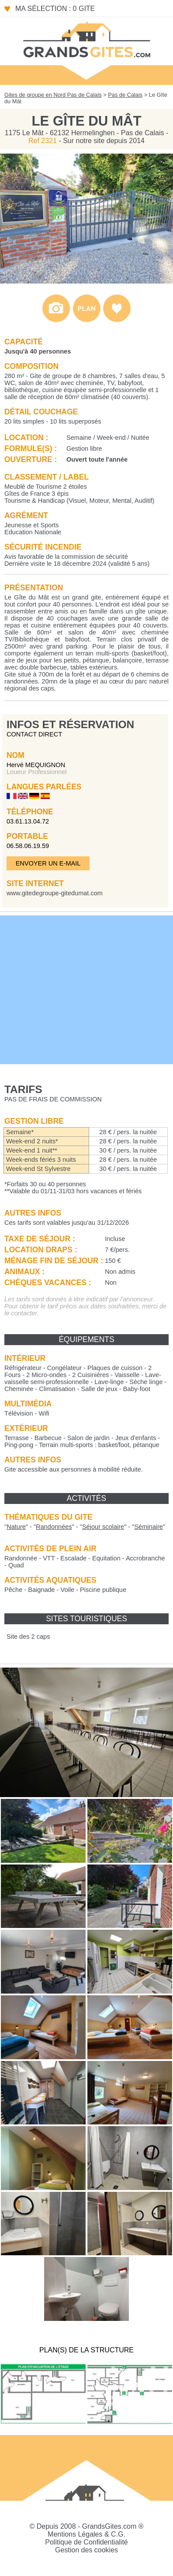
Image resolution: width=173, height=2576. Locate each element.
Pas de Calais (125, 94)
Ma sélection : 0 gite (55, 8)
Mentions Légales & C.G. (86, 2534)
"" (16, 1526)
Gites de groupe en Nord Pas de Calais (53, 94)
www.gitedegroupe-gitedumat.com (55, 893)
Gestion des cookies (86, 2550)
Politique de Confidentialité (86, 2542)
